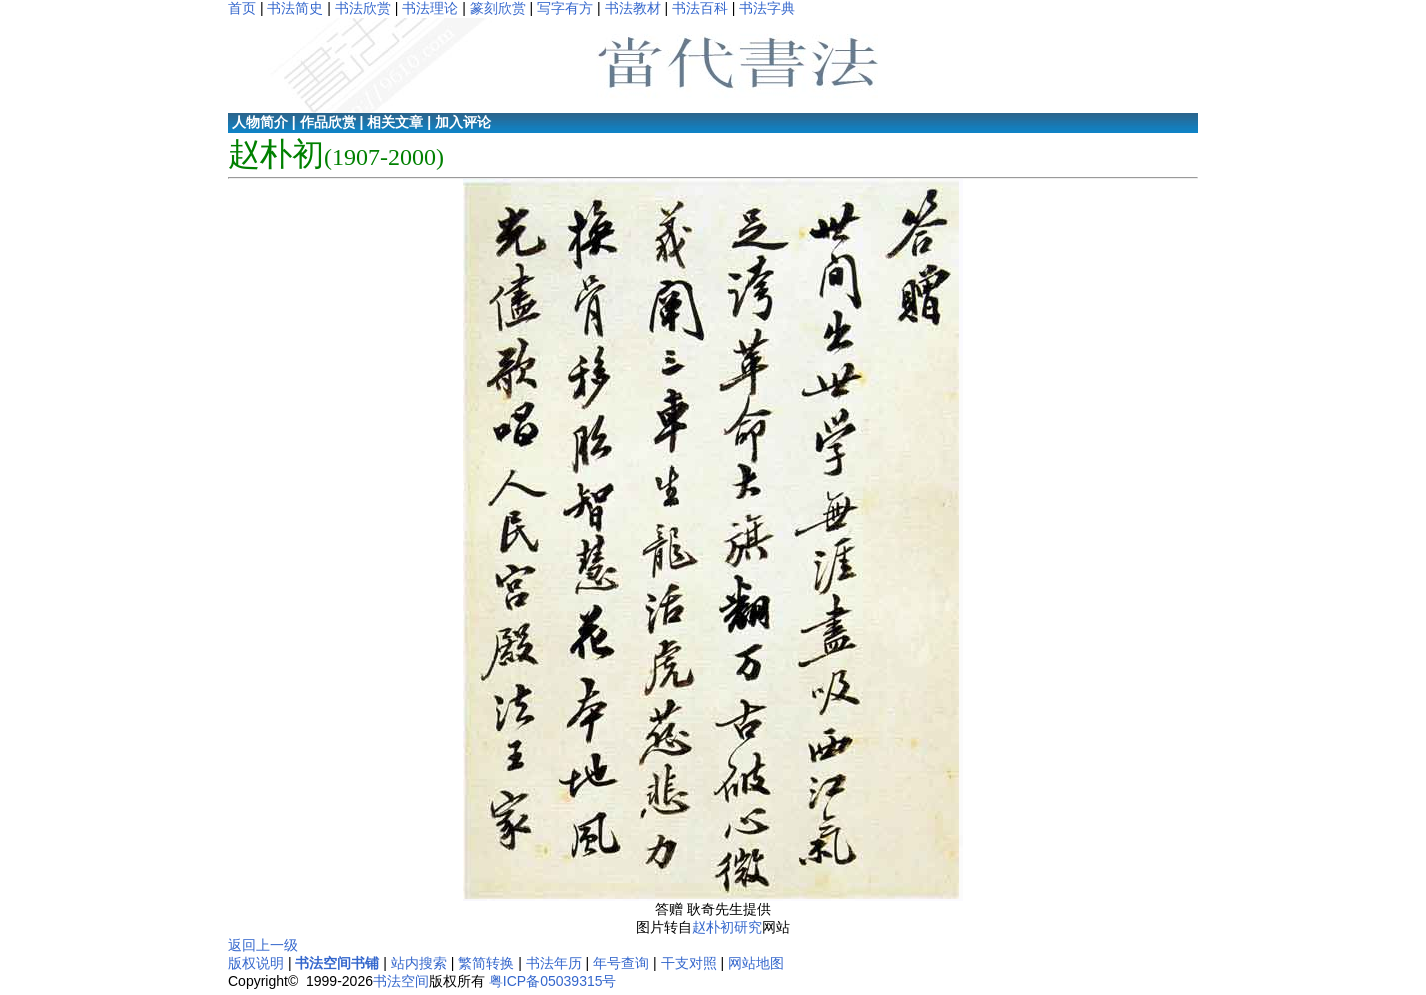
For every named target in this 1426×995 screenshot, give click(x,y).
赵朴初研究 (727, 927)
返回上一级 (263, 945)
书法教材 (633, 8)
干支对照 (689, 963)
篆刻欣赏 (498, 8)
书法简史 (295, 8)
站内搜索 (419, 963)
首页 (242, 8)
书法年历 (554, 963)
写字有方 (565, 8)
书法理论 (430, 8)
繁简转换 (486, 963)
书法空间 (401, 981)
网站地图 (756, 963)
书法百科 (700, 8)
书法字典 (767, 8)
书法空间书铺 (337, 963)
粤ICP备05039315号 (553, 981)
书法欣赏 (363, 8)
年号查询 (621, 963)
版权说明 (256, 963)
